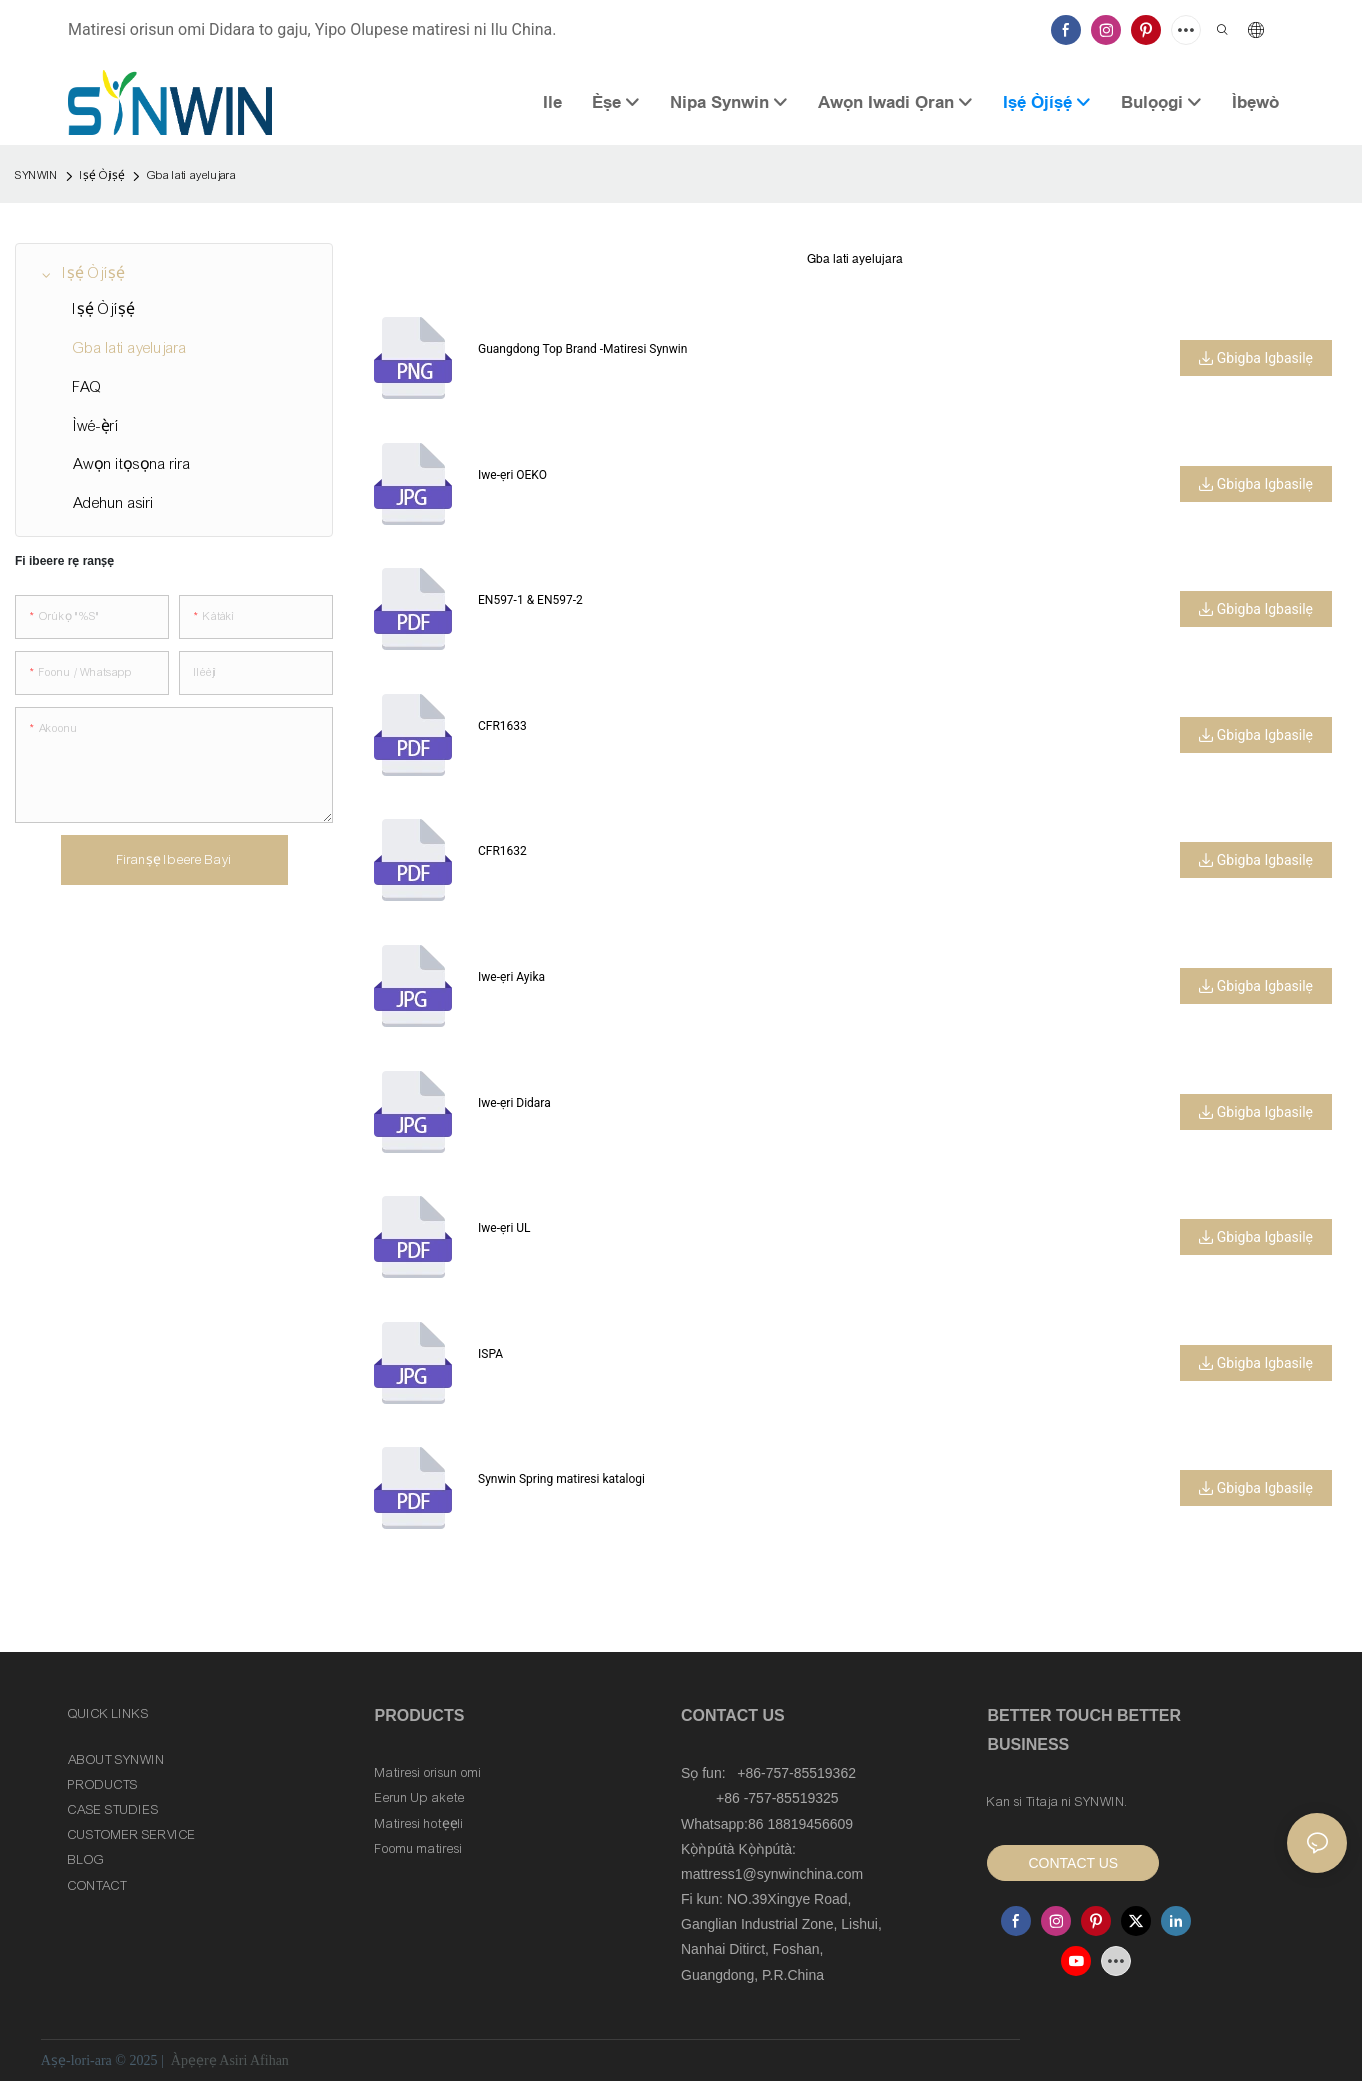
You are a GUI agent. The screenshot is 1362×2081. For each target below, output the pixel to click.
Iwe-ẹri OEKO (512, 475)
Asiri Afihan (254, 2060)
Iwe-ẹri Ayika (511, 977)
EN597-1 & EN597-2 (530, 600)
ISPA (490, 1354)
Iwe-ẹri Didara (514, 1103)
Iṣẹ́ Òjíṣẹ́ (102, 175)
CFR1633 (502, 726)
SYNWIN (36, 175)
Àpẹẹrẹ (193, 2060)
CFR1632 (502, 851)
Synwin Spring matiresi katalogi (561, 1479)
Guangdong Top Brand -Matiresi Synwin (582, 349)
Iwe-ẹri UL (504, 1228)
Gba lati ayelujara (191, 175)
